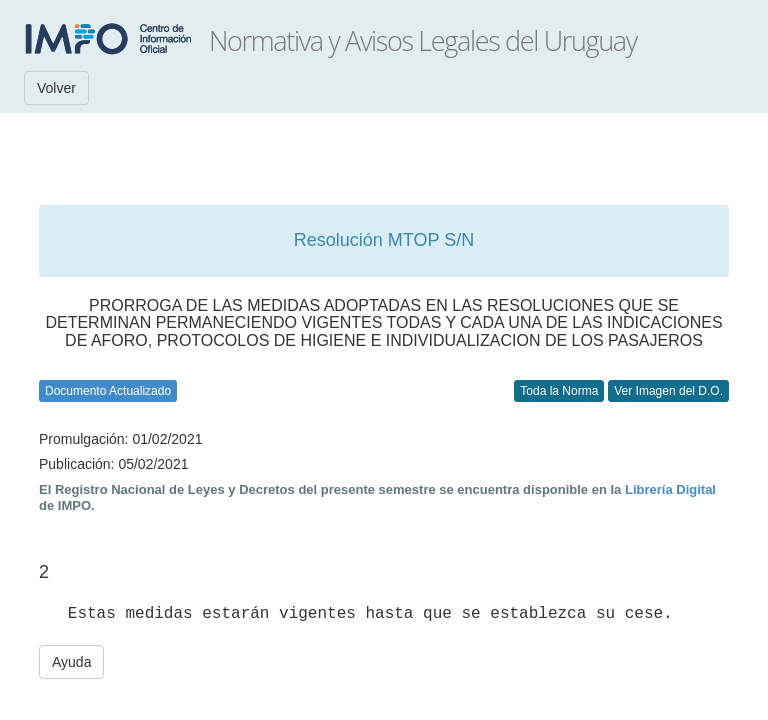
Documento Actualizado (108, 391)
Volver (56, 88)
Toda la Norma (559, 391)
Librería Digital (670, 489)
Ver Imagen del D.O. (668, 391)
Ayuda (71, 662)
